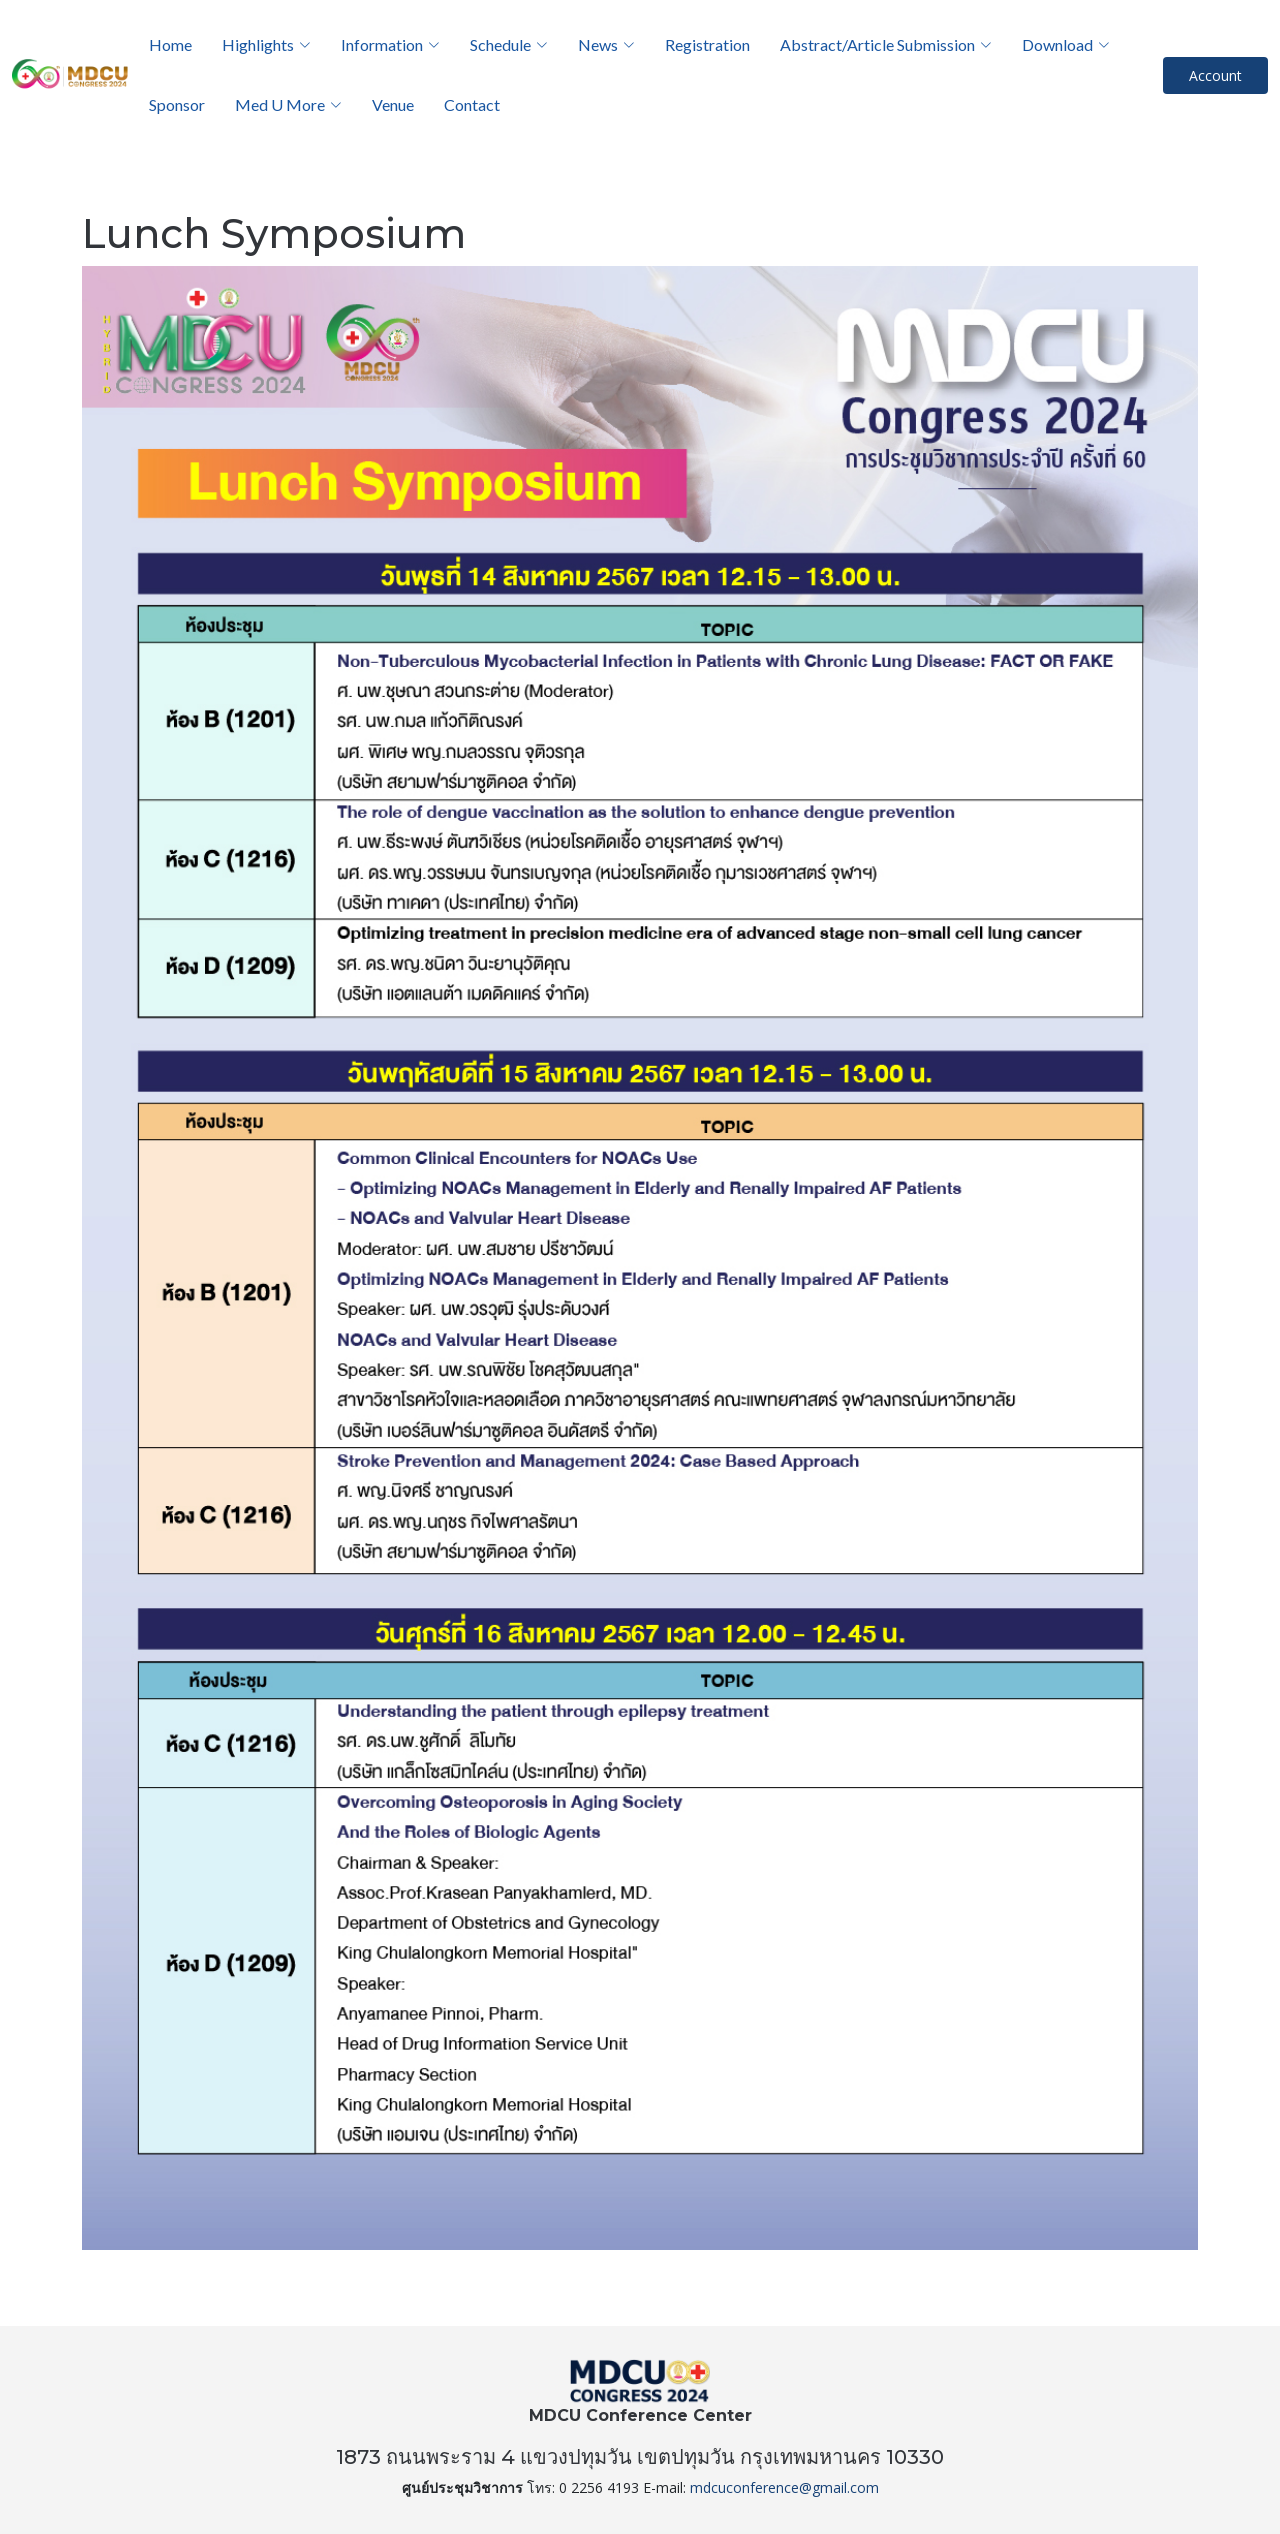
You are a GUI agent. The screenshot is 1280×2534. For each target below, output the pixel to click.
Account (1215, 75)
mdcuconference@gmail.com (784, 2487)
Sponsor (177, 104)
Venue (393, 104)
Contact (472, 104)
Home (170, 44)
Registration (707, 44)
